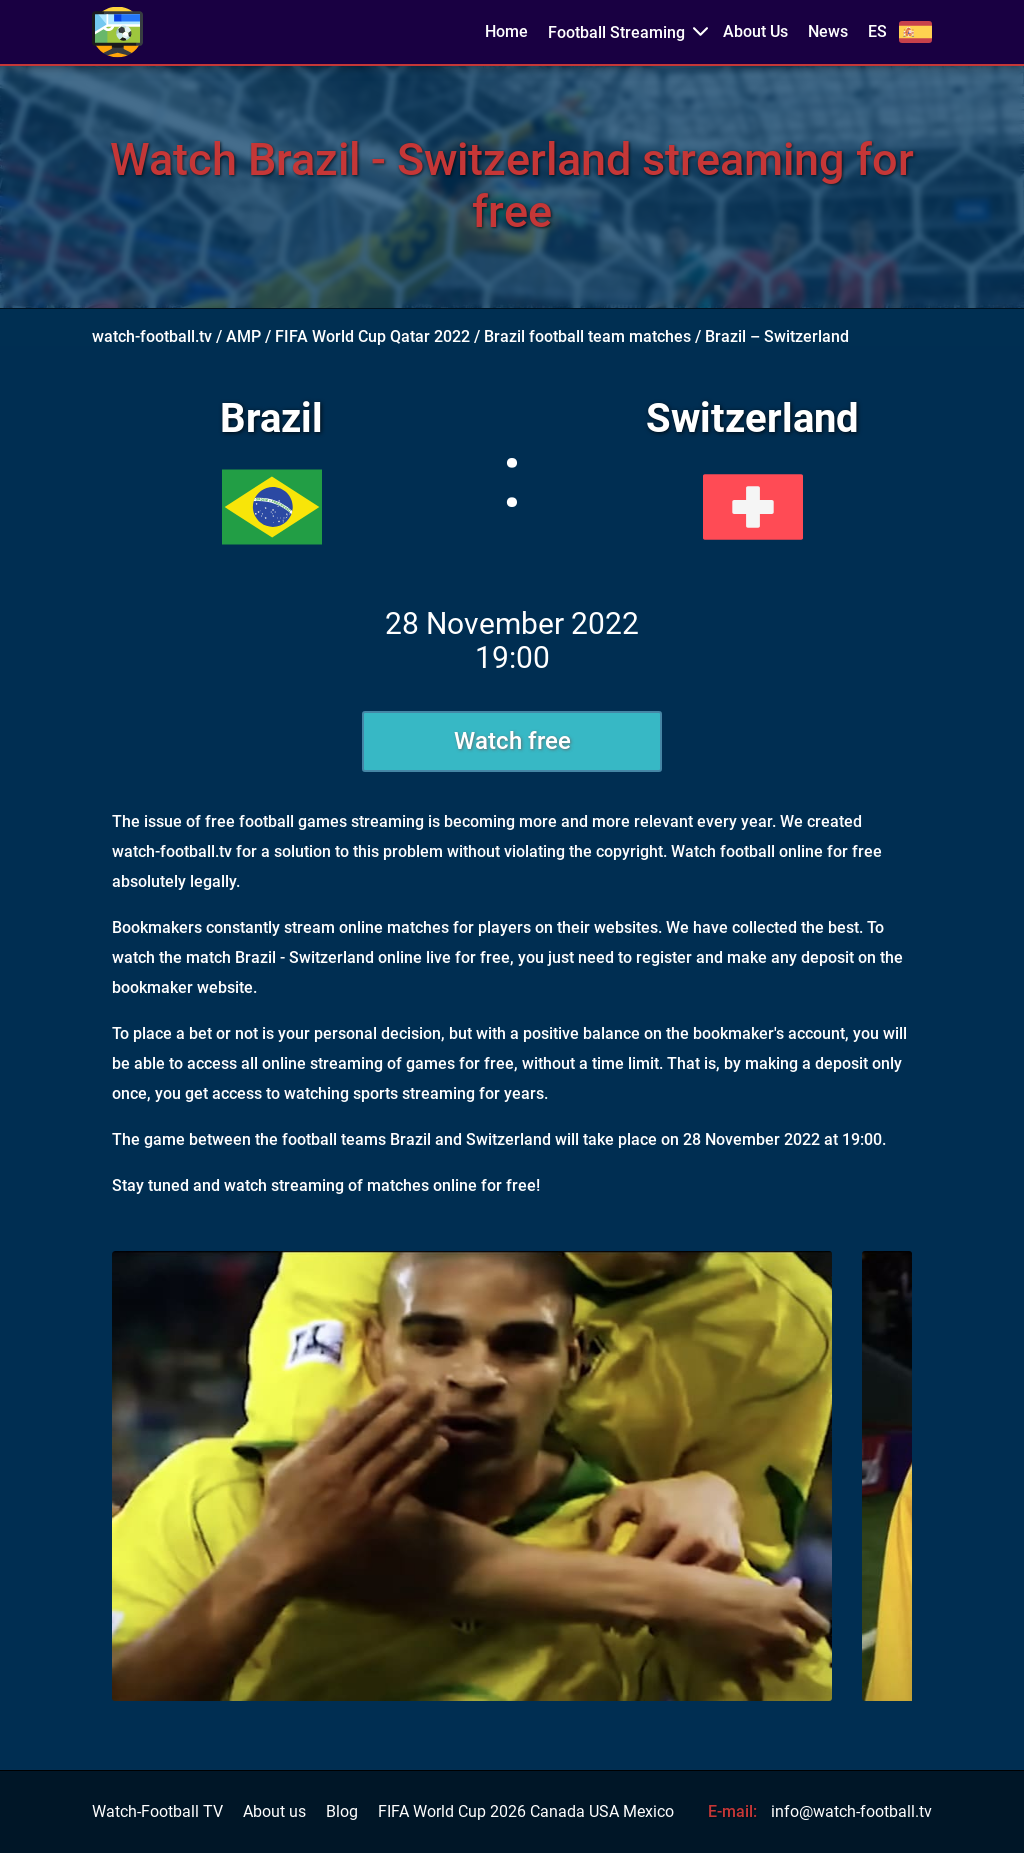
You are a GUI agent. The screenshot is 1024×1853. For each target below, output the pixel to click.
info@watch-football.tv (851, 1811)
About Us (755, 32)
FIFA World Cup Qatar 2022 (372, 336)
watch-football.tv (152, 336)
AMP (243, 336)
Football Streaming (616, 32)
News (828, 32)
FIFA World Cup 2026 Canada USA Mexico (526, 1812)
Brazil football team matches (587, 336)
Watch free (512, 741)
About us (274, 1812)
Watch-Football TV (157, 1812)
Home (506, 32)
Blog (342, 1812)
